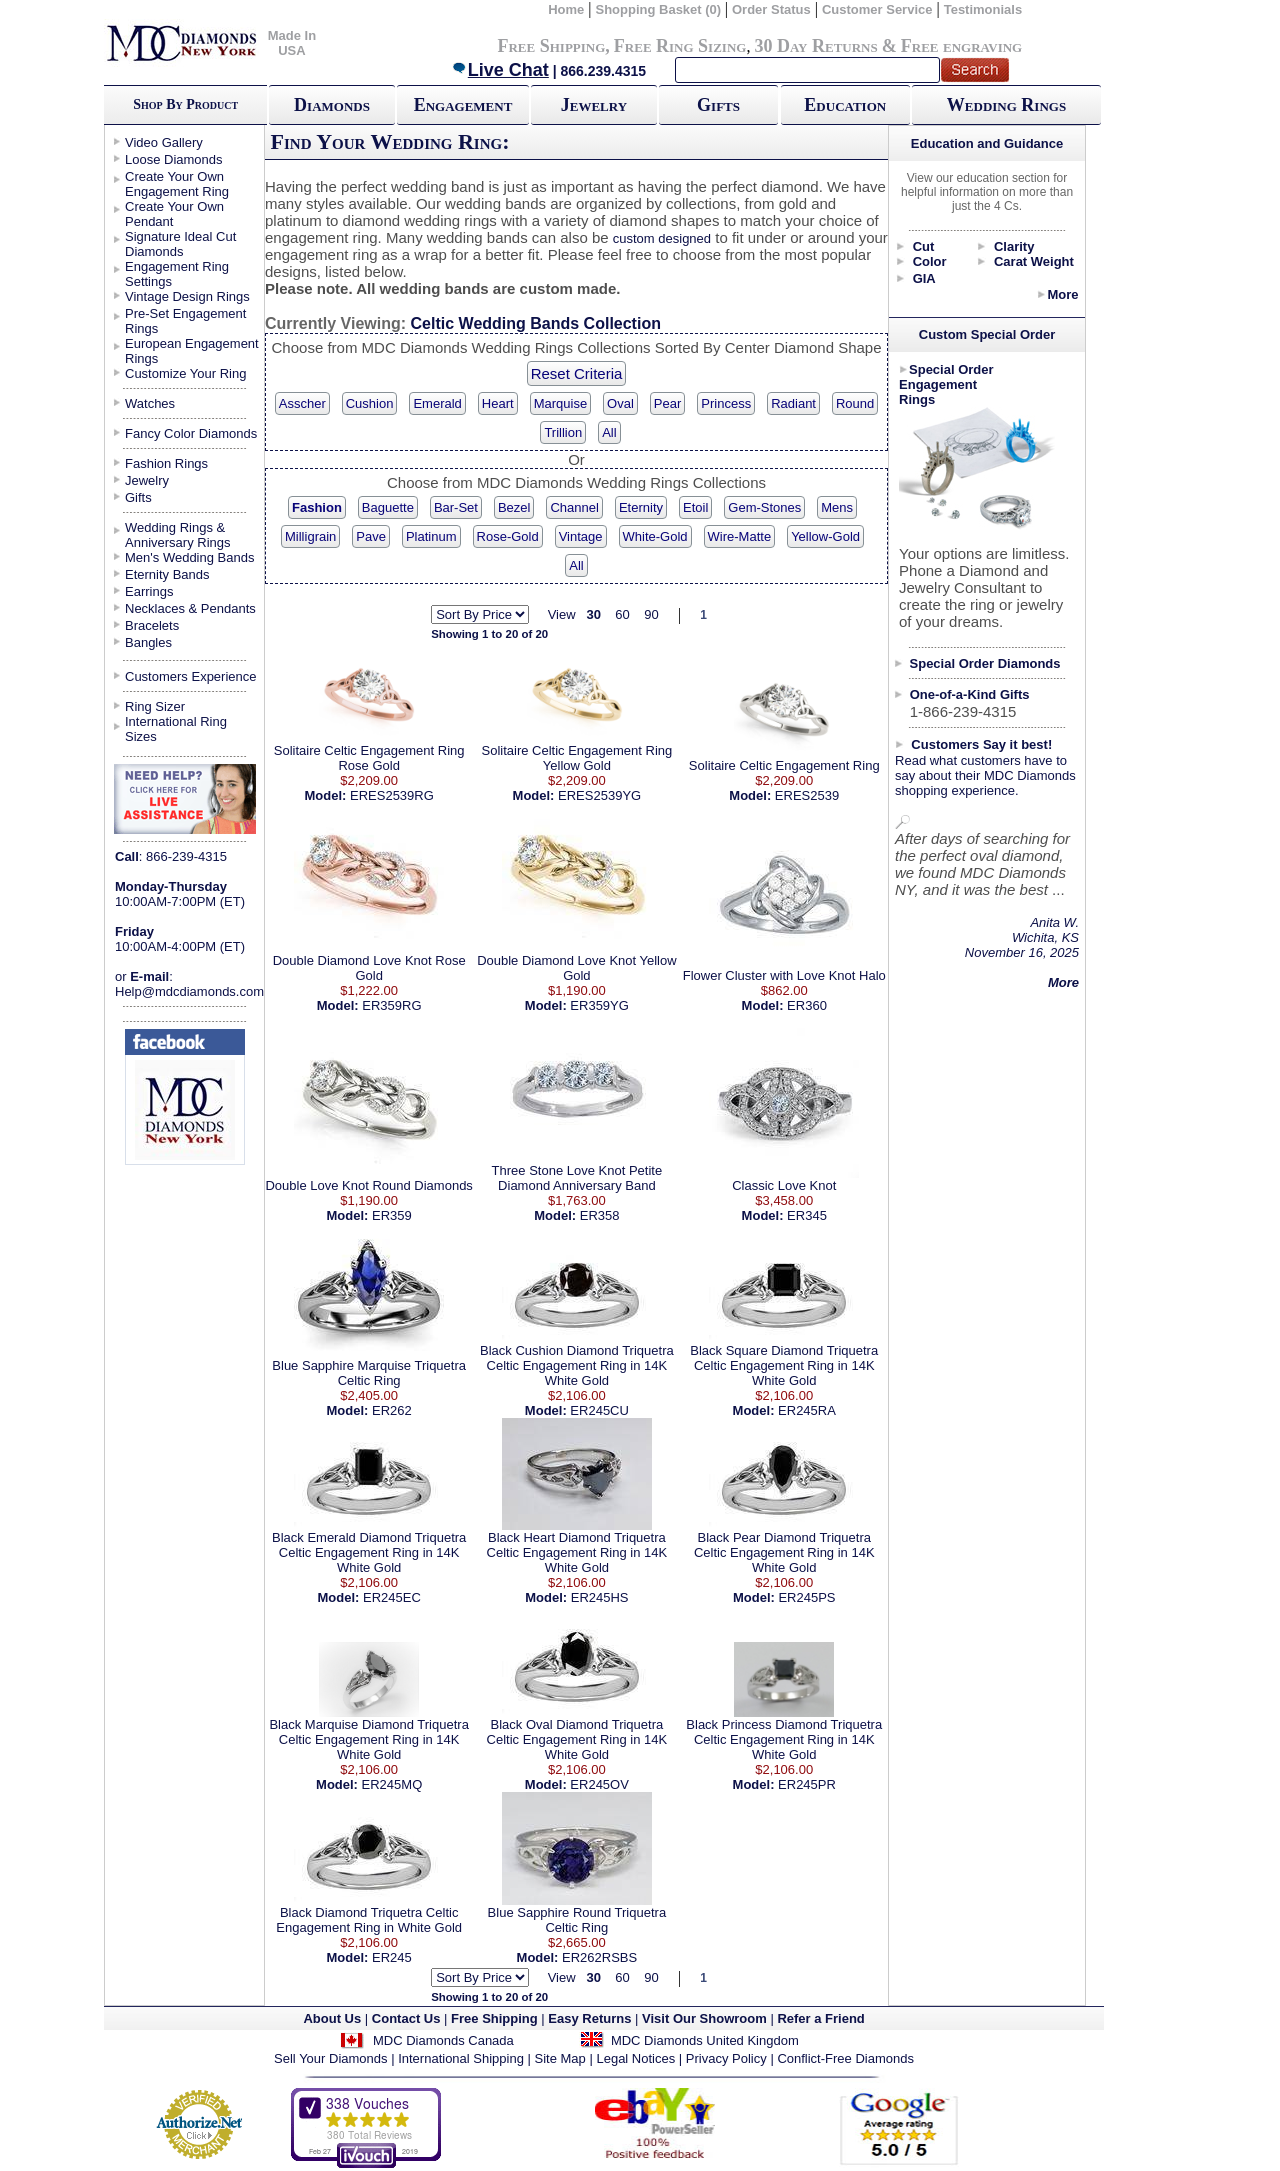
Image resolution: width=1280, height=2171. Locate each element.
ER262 (392, 1410)
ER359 (392, 1215)
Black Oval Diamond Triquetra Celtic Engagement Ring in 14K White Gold (577, 1739)
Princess (726, 403)
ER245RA (807, 1410)
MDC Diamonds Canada (443, 2040)
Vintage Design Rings (187, 296)
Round (855, 403)
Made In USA (292, 43)
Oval (620, 403)
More (1062, 294)
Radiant (793, 403)
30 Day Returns (815, 46)
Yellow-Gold (825, 536)
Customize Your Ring (185, 373)
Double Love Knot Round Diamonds (368, 1185)
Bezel (514, 507)
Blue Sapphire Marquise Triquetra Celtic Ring (369, 1373)
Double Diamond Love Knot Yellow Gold (576, 968)
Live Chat (500, 70)
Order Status (771, 9)
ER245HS (600, 1597)
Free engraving (961, 46)
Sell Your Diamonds (330, 2058)
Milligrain (310, 536)
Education (845, 105)
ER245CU (599, 1410)
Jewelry (594, 105)
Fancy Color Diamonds (191, 433)
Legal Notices (635, 2058)
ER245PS (806, 1597)
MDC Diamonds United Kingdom (705, 2040)
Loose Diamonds (174, 159)
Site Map (560, 2058)
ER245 (392, 1957)
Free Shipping (551, 46)
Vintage (581, 536)
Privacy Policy (726, 2058)
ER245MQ (392, 1784)
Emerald (437, 403)
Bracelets (152, 625)
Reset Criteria (577, 373)
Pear (667, 403)
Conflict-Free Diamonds (845, 2058)
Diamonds (332, 105)
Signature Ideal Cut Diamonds (180, 244)
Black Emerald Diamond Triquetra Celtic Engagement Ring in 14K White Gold (369, 1552)
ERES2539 (807, 795)
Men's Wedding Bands (189, 557)
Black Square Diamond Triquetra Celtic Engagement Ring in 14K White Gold (784, 1365)
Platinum (431, 536)
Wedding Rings (1006, 105)
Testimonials (983, 9)
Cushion (370, 403)
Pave (371, 536)
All (609, 432)
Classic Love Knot (784, 1185)
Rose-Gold (508, 536)
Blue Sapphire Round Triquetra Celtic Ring (577, 1920)
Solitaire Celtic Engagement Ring (784, 765)
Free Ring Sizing (680, 46)
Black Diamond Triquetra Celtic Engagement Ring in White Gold (369, 1920)
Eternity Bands (167, 574)
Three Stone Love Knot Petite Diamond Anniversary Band (577, 1178)
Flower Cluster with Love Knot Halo (784, 975)
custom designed (662, 238)
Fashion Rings (166, 463)
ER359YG (599, 1005)
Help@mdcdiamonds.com (189, 991)
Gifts (718, 105)
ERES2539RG (392, 795)
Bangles (148, 642)
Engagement (463, 105)
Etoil (695, 507)
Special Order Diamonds (985, 663)
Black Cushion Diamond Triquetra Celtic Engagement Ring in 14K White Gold (577, 1365)
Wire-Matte (740, 536)
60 (622, 614)
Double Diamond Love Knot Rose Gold (369, 968)
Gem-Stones (764, 507)
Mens (837, 507)
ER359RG (391, 1005)
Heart (498, 403)
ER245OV (599, 1784)
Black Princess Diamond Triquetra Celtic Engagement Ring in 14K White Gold (784, 1739)
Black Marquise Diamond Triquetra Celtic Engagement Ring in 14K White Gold (368, 1739)
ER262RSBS (599, 1957)
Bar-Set (456, 507)
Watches (150, 403)
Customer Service (877, 9)
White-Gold (655, 536)
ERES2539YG (599, 795)
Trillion (563, 432)
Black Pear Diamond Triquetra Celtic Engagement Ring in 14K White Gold (784, 1552)
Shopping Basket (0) (659, 9)
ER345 (807, 1215)
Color (930, 261)
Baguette (388, 507)
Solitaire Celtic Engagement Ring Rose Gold (369, 758)
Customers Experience (191, 676)
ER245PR (807, 1784)
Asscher (302, 403)
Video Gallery (164, 142)
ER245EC (392, 1597)
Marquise (560, 403)
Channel (574, 507)
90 (651, 614)
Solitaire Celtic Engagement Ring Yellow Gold (576, 758)
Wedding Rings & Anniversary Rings (178, 535)
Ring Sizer (155, 706)
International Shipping (461, 2058)
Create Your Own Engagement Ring (177, 184)
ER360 (807, 1005)
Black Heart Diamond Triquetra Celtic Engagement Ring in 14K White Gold (577, 1552)
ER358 (600, 1215)
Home (566, 9)
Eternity (641, 507)
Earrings (149, 591)
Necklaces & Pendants (190, 608)
